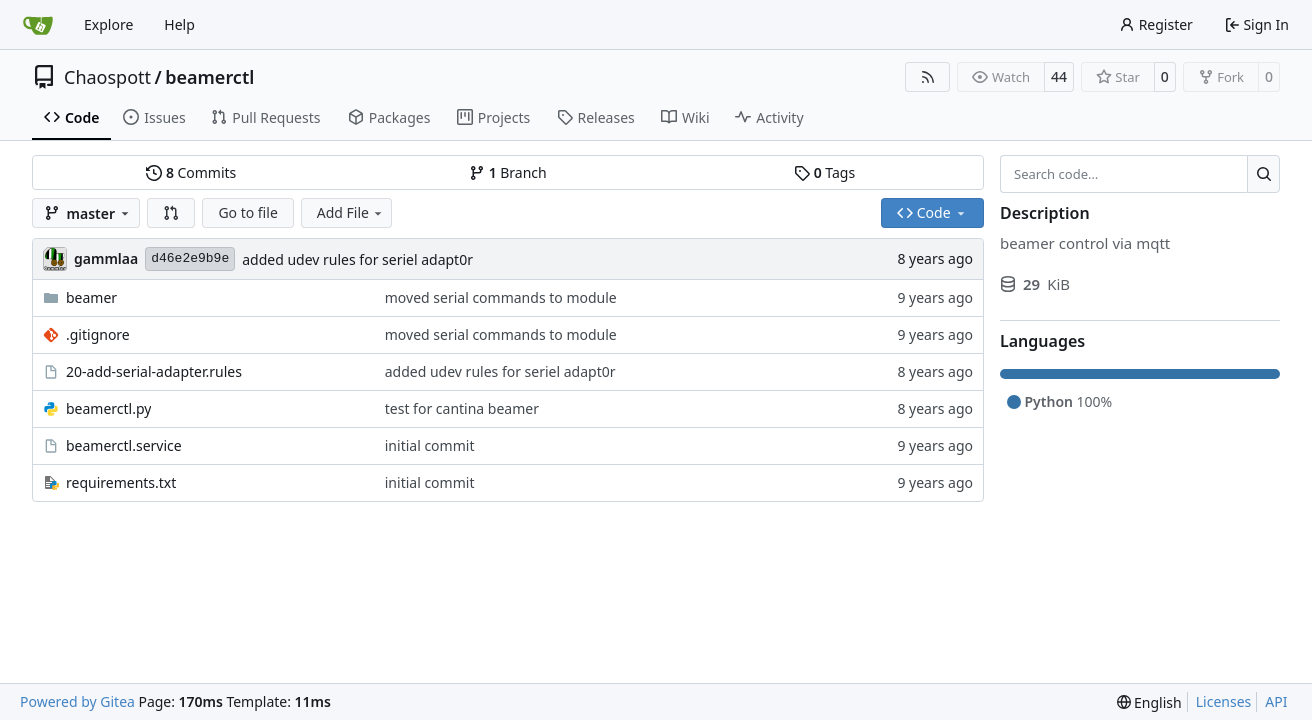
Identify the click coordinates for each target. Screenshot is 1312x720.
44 (1059, 76)
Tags (824, 172)
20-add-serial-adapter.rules (154, 371)
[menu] (1149, 702)
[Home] (38, 25)
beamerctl (209, 77)
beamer (91, 297)
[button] (171, 213)
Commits (191, 172)
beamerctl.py (108, 408)
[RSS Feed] (928, 77)
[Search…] (1263, 174)
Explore (108, 24)
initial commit (430, 445)
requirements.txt (121, 482)
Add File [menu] (351, 212)
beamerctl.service (124, 445)
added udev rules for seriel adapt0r (357, 259)
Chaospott (107, 77)
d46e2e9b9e (190, 258)
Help (179, 24)
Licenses (1224, 701)
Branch (508, 172)
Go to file (247, 212)
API (1276, 701)
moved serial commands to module (501, 297)
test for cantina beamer (462, 408)
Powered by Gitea (77, 701)
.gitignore (98, 334)
